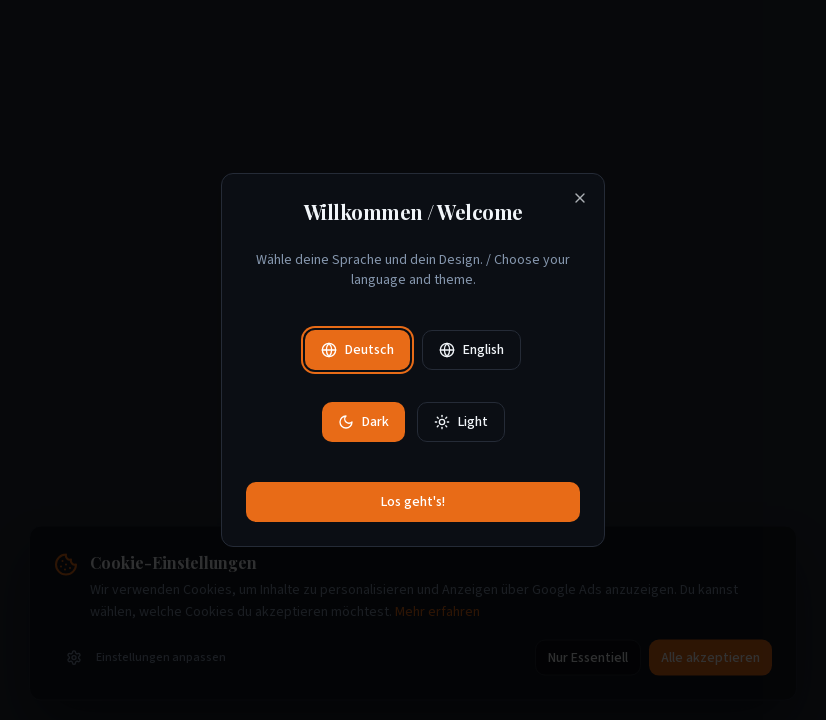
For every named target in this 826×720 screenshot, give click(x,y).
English (471, 350)
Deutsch (357, 350)
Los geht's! (413, 502)
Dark (363, 422)
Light (461, 422)
